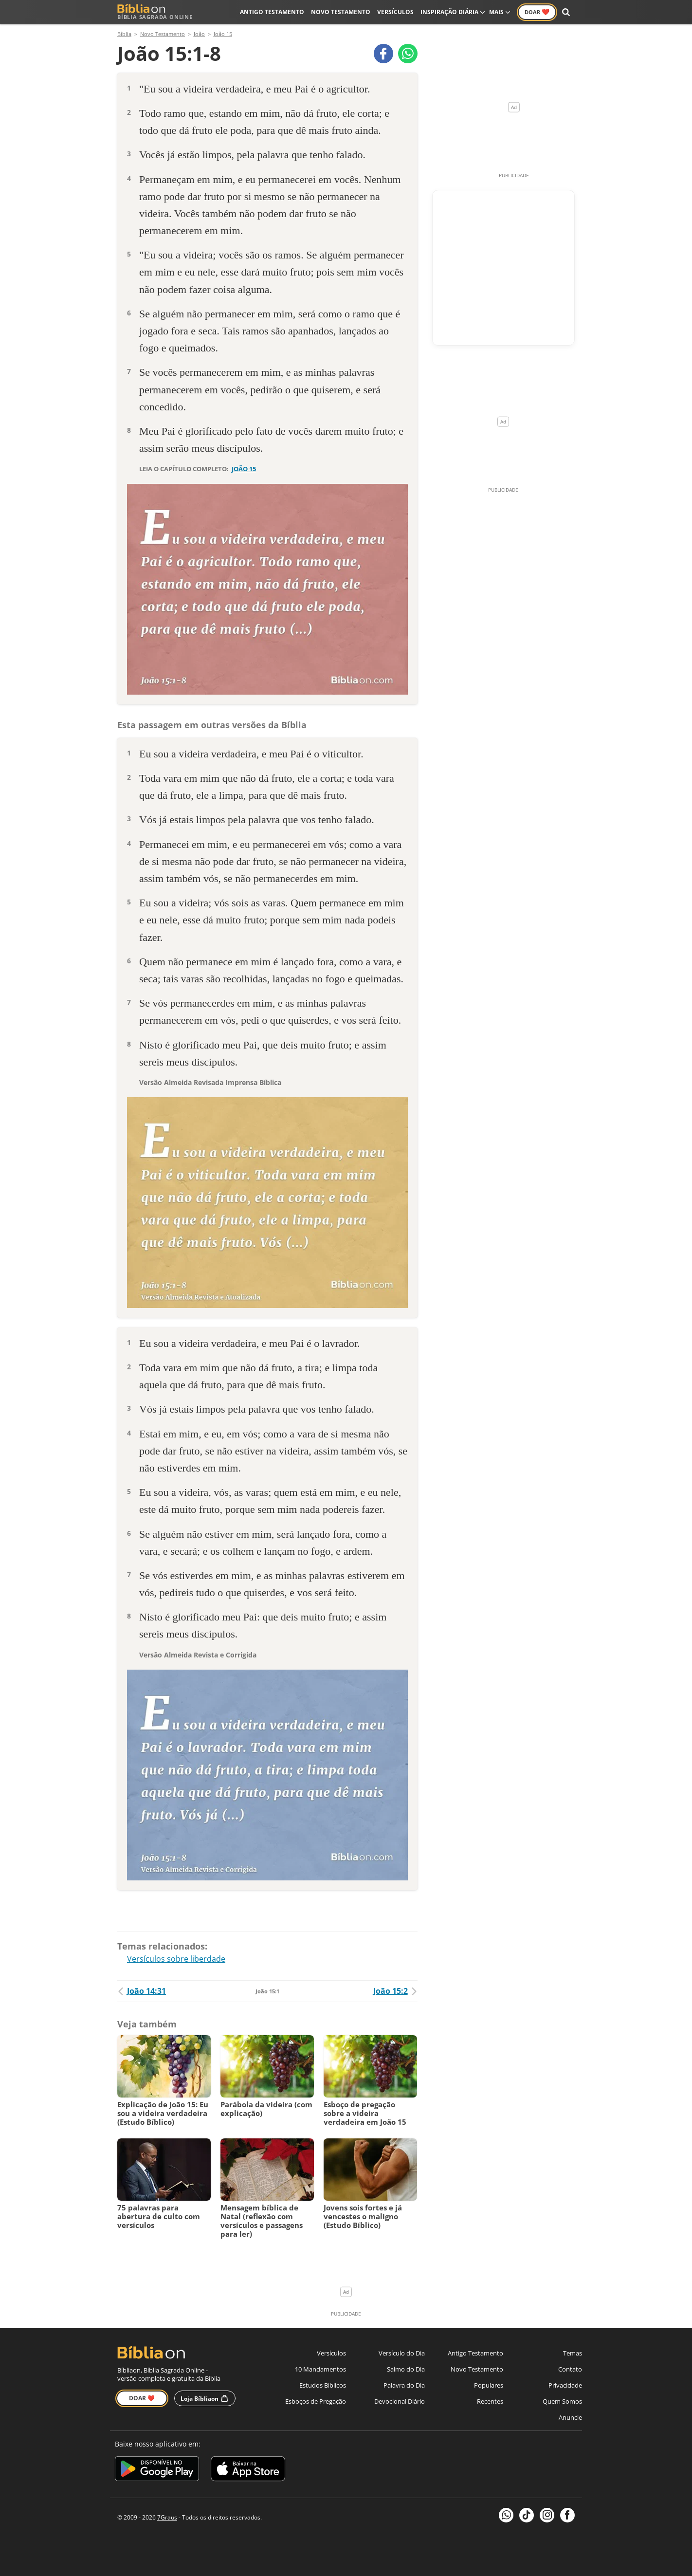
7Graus (167, 2517)
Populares (488, 2385)
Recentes (490, 2401)
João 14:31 (141, 1991)
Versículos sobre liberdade (176, 1958)
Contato (570, 2369)
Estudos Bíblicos (322, 2385)
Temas (572, 2353)
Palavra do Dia (404, 2385)
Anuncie (570, 2417)
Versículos (395, 12)
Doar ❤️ (142, 2398)
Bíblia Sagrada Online (155, 11)
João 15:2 (395, 1991)
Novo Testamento (340, 12)
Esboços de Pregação (315, 2401)
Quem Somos (562, 2401)
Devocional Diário (399, 2401)
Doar (537, 11)
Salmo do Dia (406, 2369)
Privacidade (565, 2385)
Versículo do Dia (402, 2353)
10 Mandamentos (320, 2369)
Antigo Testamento (272, 12)
